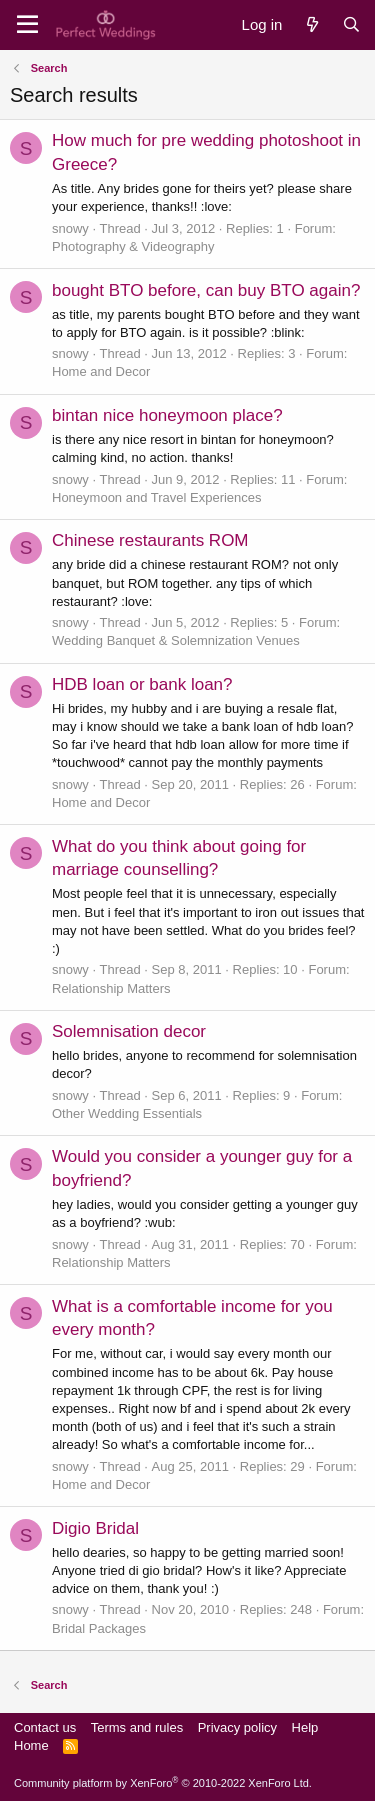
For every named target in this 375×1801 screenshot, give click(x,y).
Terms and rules (137, 1727)
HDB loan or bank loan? (142, 684)
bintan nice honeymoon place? (167, 415)
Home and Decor (101, 371)
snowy (70, 228)
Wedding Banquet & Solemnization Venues (176, 640)
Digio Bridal (95, 1528)
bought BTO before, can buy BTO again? (206, 290)
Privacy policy (237, 1727)
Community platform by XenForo (163, 1783)
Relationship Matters (111, 988)
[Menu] (27, 25)
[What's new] (311, 24)
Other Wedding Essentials (127, 1113)
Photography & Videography (133, 246)
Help (305, 1727)
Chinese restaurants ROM (150, 540)
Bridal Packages (99, 1628)
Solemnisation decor (129, 1031)
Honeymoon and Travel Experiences (157, 497)
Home (31, 1745)
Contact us (45, 1727)
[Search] (351, 24)
